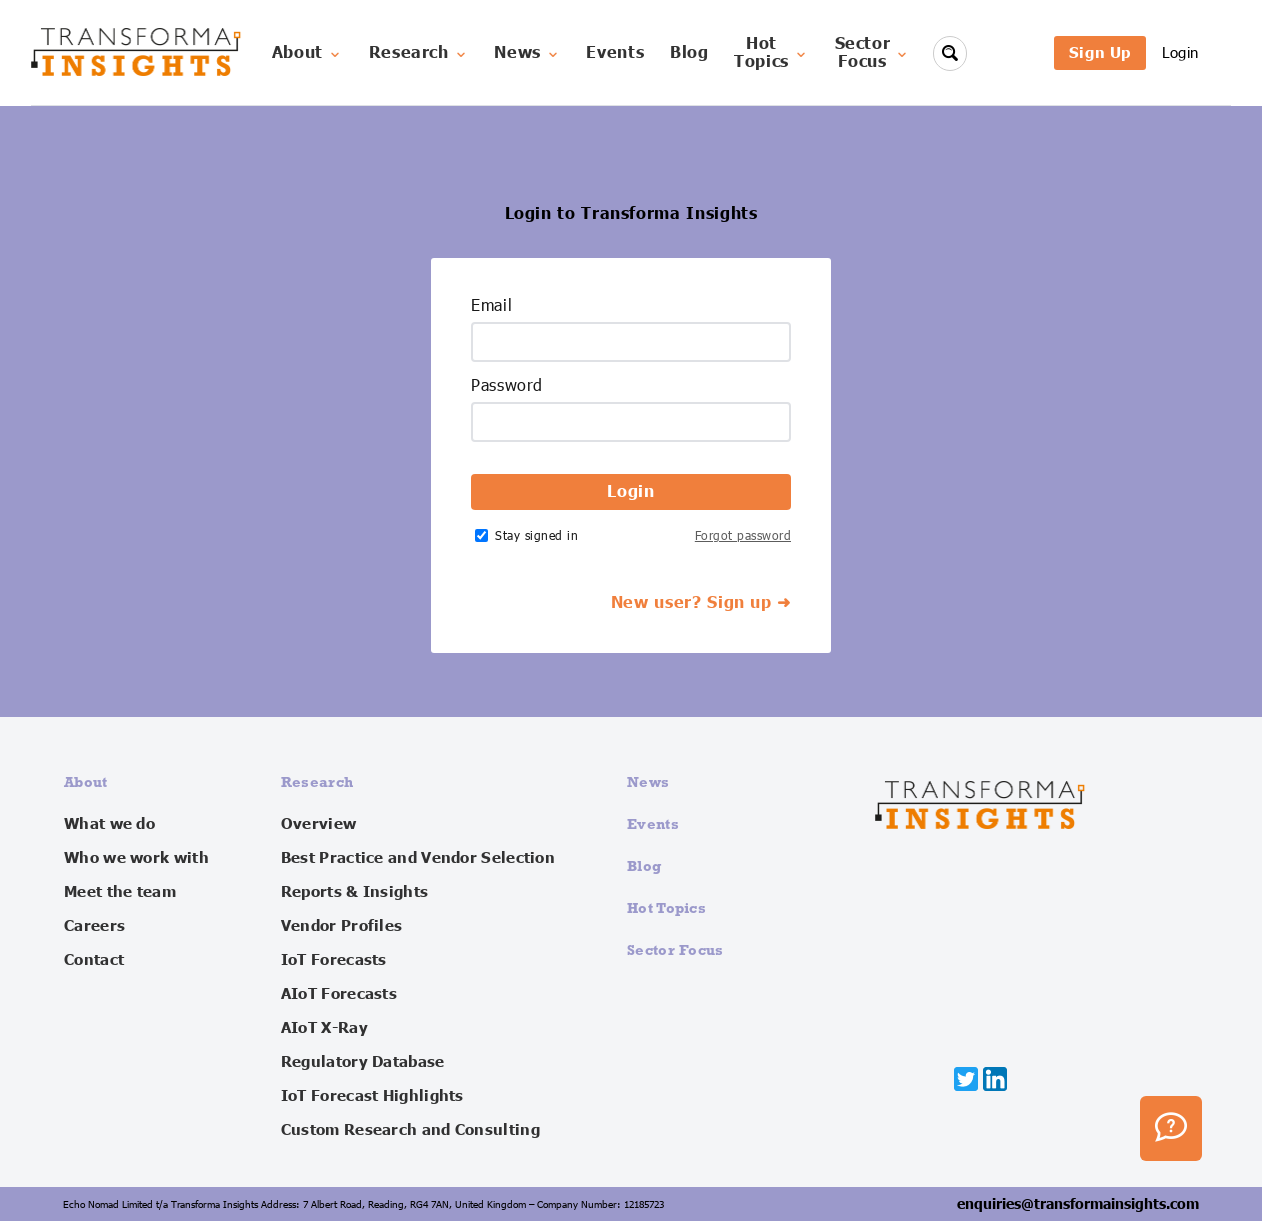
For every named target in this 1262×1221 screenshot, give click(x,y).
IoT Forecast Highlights (372, 1096)
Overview (318, 824)
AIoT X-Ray (324, 1028)
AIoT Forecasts (339, 994)
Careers (94, 926)
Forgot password (743, 535)
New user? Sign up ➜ (701, 603)
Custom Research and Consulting (410, 1130)
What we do (109, 824)
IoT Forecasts (334, 960)
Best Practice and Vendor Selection (418, 858)
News (527, 53)
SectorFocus (873, 53)
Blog (689, 53)
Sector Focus (675, 949)
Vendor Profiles (342, 926)
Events (615, 53)
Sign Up (1100, 52)
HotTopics (771, 53)
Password (507, 386)
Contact (94, 960)
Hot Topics (666, 907)
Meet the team (120, 892)
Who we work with (136, 858)
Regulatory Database (363, 1062)
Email (491, 306)
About (307, 53)
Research (419, 53)
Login (1180, 52)
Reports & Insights (354, 892)
